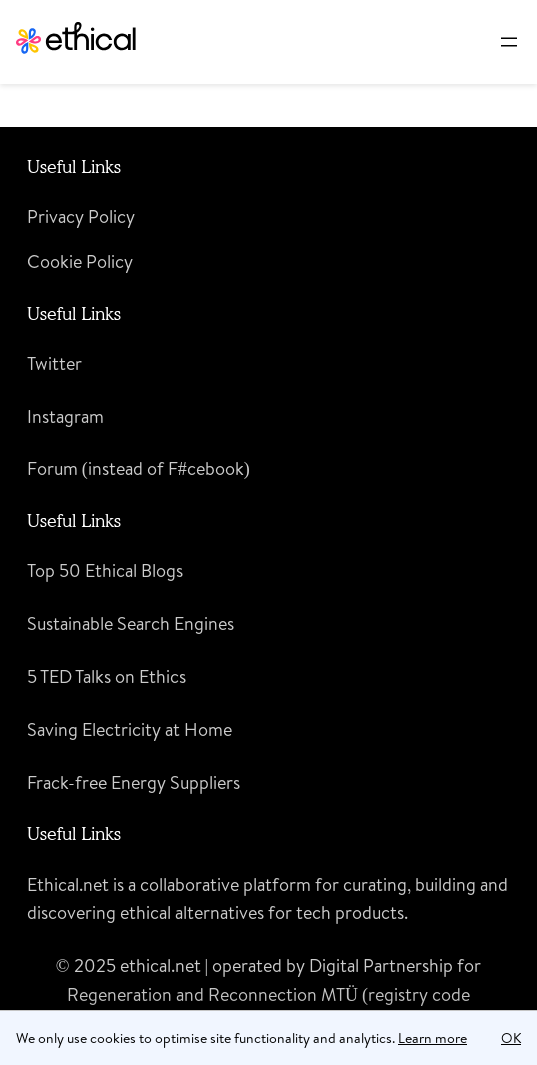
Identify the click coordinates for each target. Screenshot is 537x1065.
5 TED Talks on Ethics (106, 676)
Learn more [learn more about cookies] (432, 1038)
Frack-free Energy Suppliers (133, 782)
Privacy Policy (81, 216)
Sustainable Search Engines (130, 623)
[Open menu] (509, 42)
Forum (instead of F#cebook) (138, 468)
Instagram (65, 416)
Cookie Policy (80, 261)
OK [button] (511, 1038)
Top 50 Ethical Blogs (105, 570)
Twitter (54, 363)
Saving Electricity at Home (129, 729)
